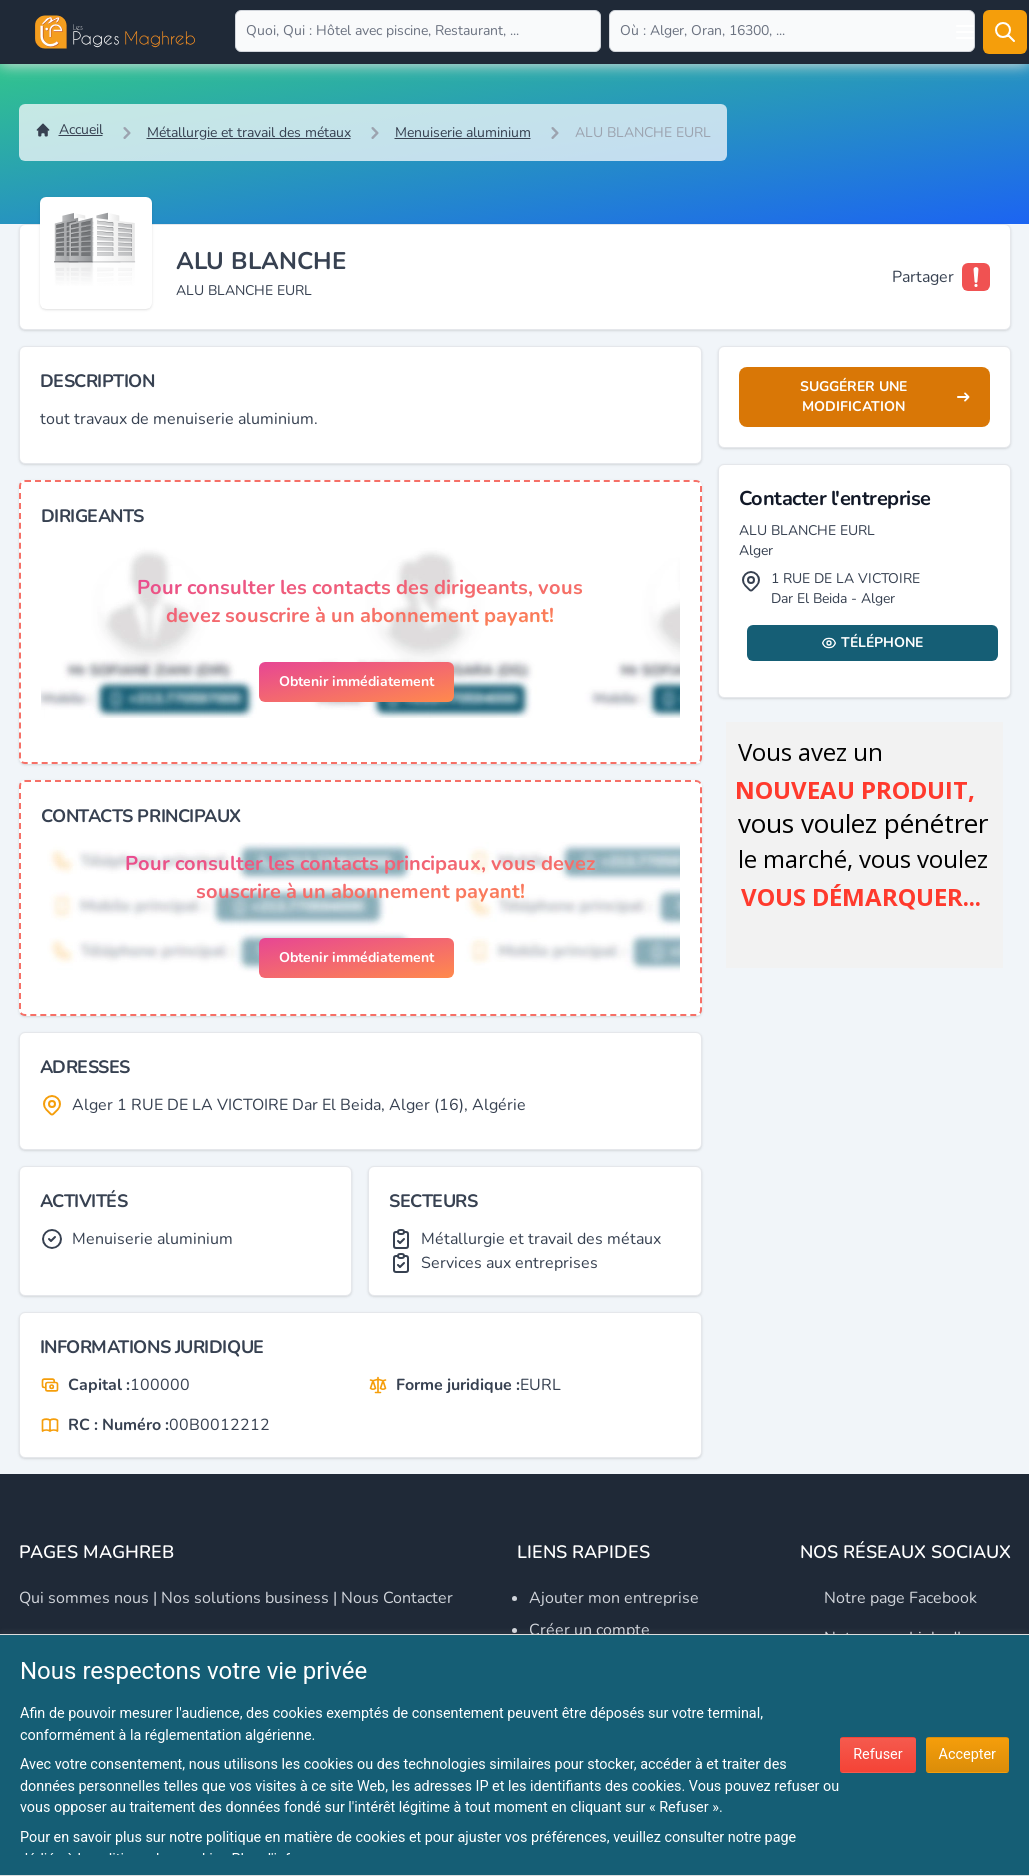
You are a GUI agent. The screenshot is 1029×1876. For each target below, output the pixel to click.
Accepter (967, 1754)
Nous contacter (397, 1598)
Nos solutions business (245, 1598)
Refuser (877, 1754)
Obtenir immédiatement (356, 681)
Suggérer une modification (884, 396)
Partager (923, 277)
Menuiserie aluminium (463, 132)
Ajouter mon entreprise (614, 1598)
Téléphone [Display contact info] (872, 642)
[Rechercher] (1005, 32)
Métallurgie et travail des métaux (249, 132)
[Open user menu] (965, 32)
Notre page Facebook (900, 1598)
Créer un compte (589, 1630)
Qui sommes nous (84, 1598)
